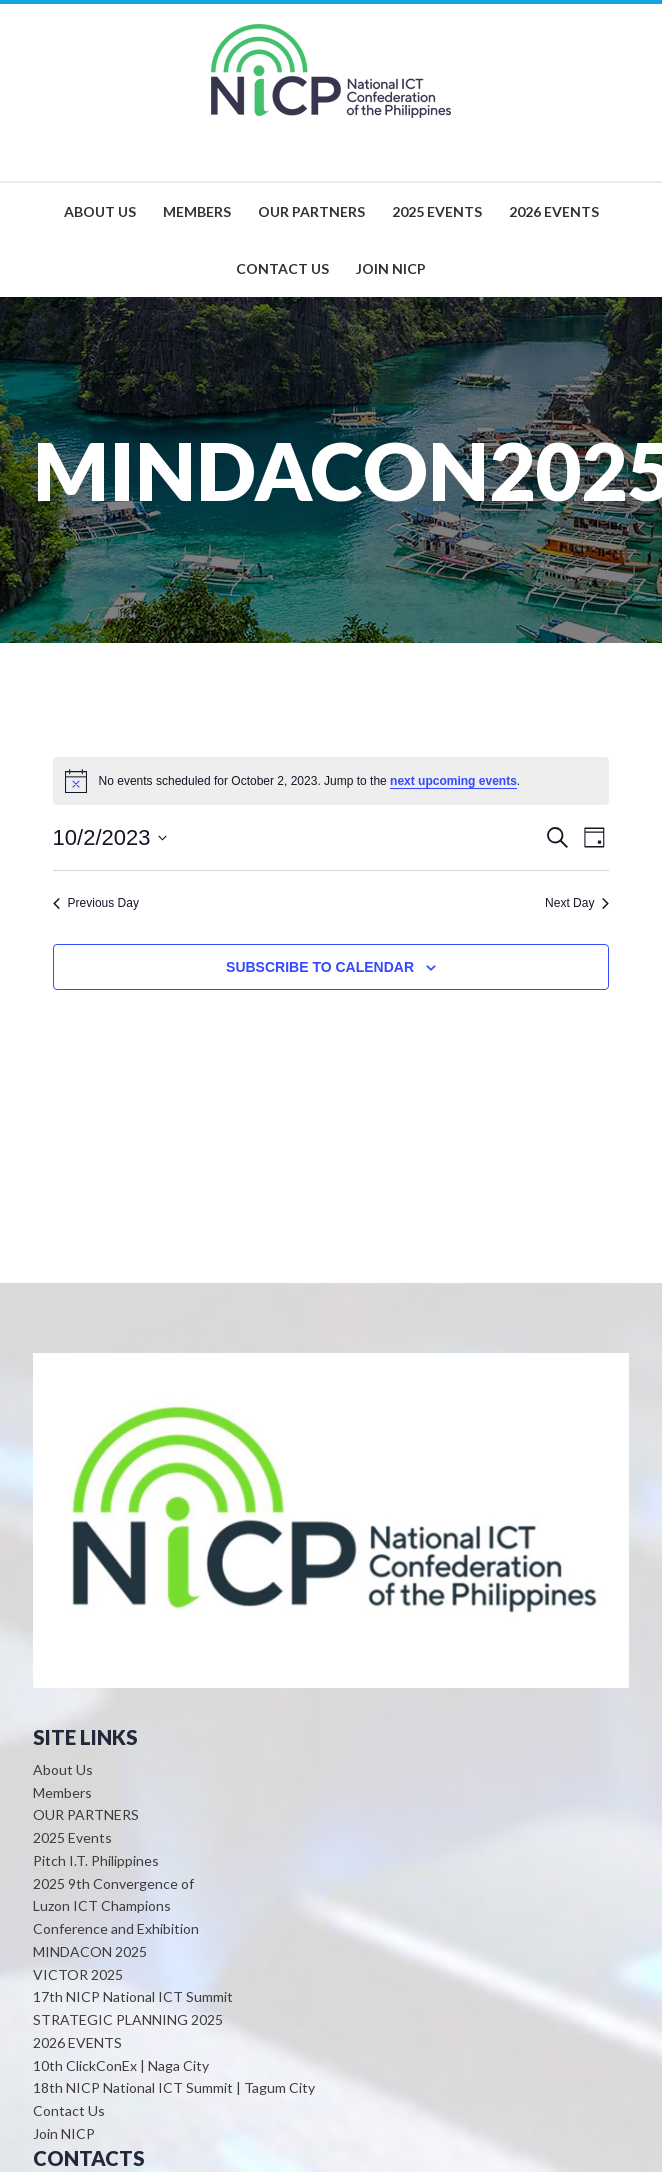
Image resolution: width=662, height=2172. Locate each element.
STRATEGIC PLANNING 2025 (128, 2019)
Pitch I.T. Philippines (96, 1860)
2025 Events (72, 1837)
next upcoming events (453, 781)
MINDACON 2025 (90, 1951)
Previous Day (96, 903)
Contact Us (69, 2110)
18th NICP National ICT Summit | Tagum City (174, 2087)
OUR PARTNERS (86, 1814)
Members (62, 1792)
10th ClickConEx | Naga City (121, 2065)
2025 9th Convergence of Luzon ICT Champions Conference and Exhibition (116, 1906)
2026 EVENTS (77, 2042)
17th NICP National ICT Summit (133, 1996)
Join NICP (64, 2133)
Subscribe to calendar (320, 967)
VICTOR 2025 (78, 1974)
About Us (63, 1769)
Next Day (577, 903)
